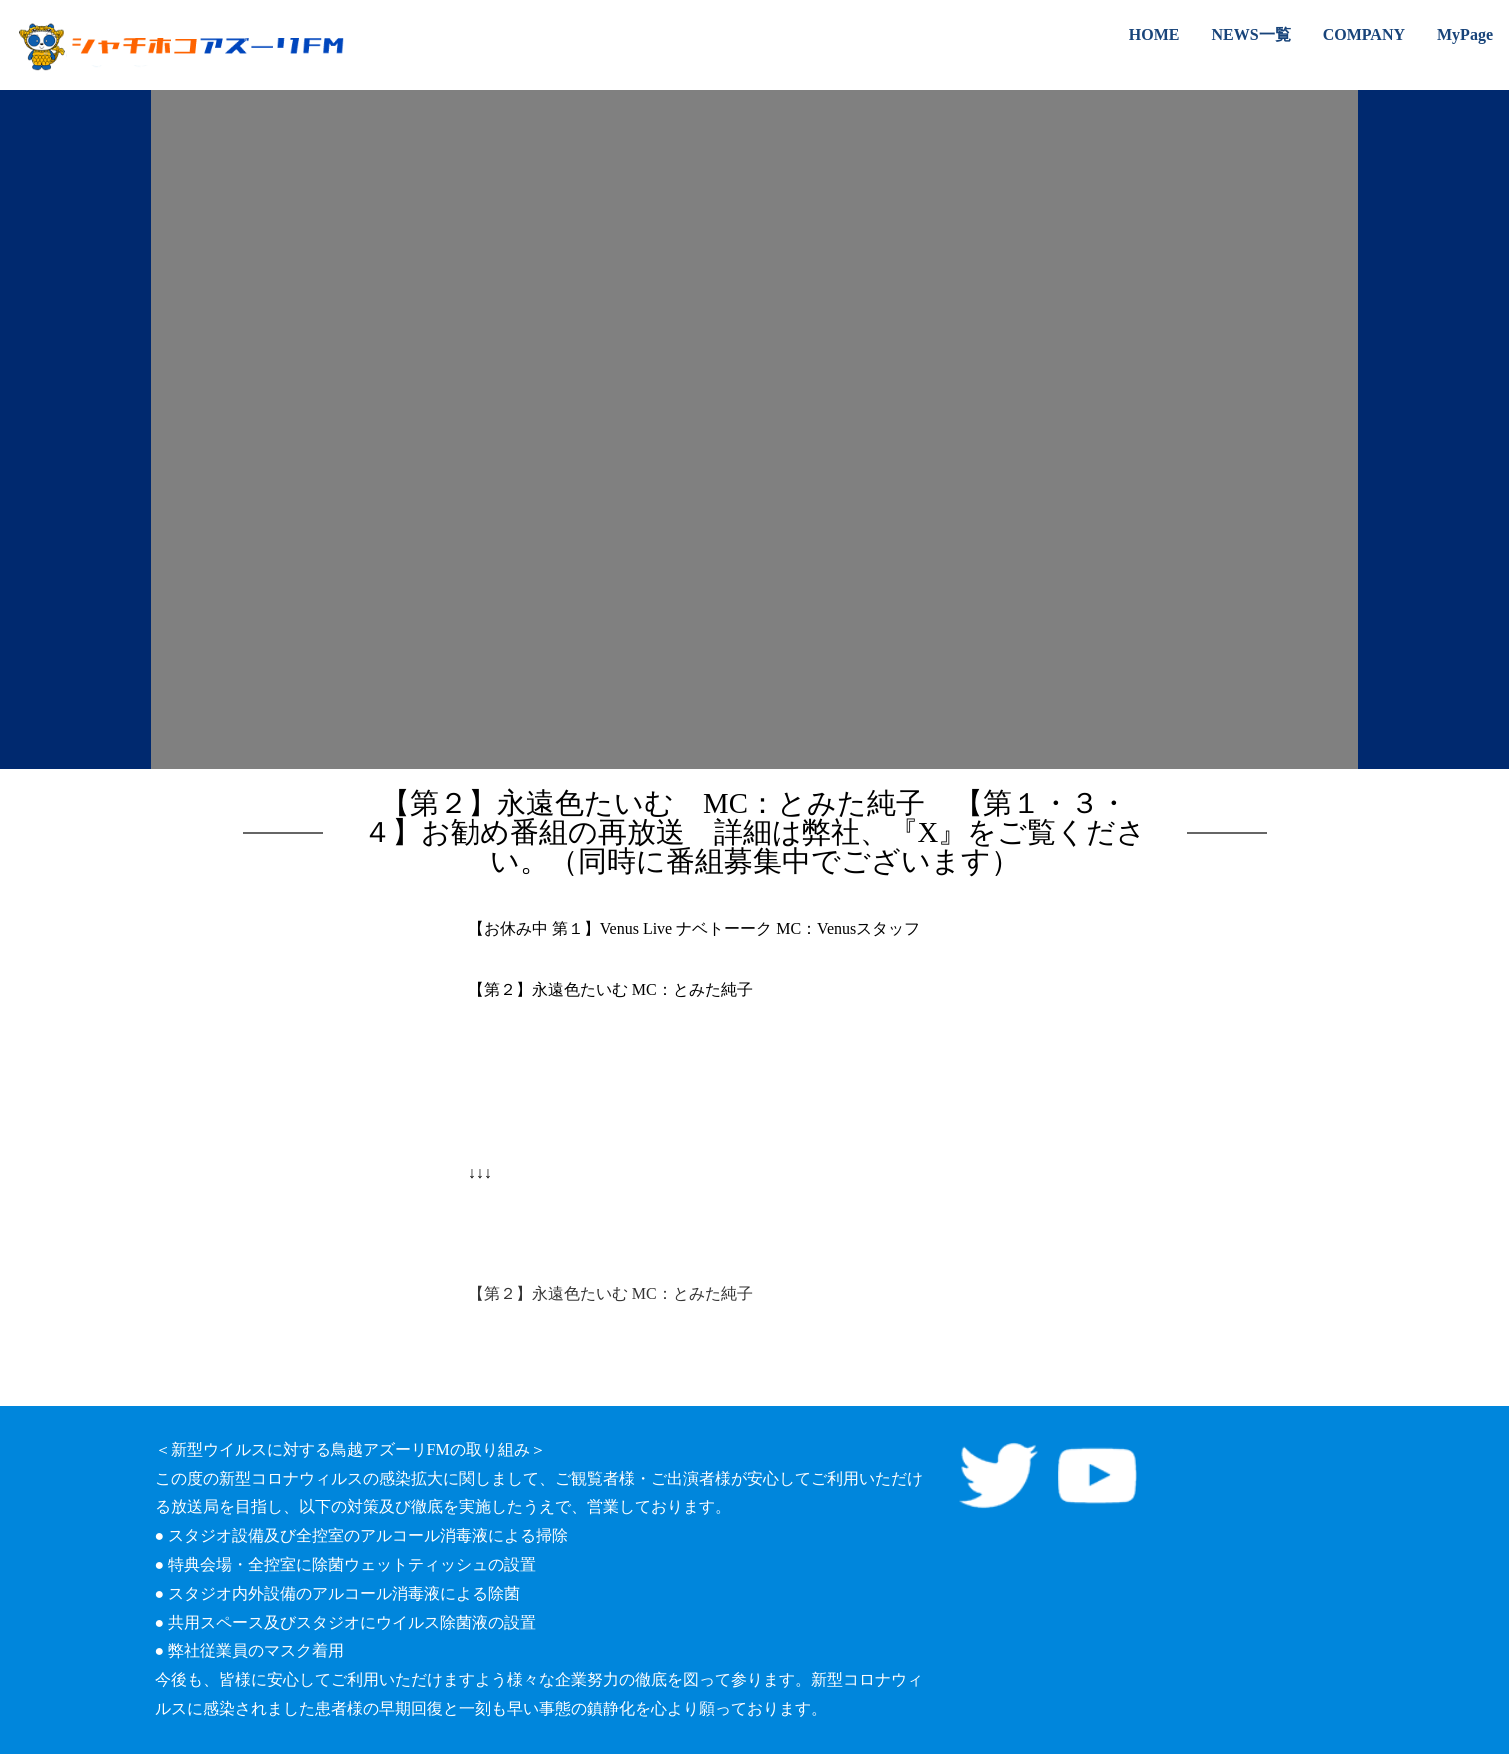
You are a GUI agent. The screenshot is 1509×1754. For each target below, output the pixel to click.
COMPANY (1364, 34)
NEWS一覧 (1251, 34)
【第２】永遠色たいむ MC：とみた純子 (610, 1293)
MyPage (1465, 34)
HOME (1154, 34)
